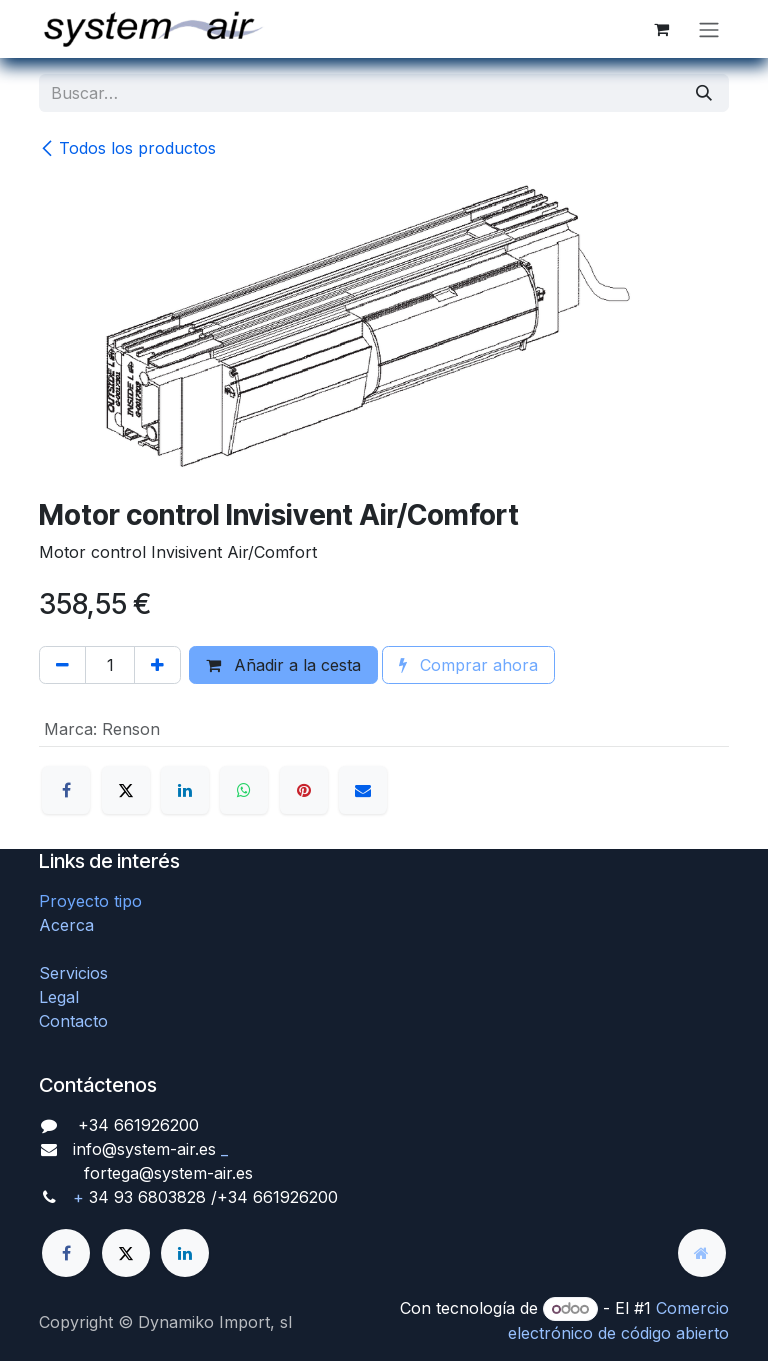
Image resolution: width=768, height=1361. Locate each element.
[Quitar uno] (62, 665)
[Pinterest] (304, 790)
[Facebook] (66, 790)
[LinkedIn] (185, 790)
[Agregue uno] (157, 665)
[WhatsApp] (244, 790)
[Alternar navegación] (709, 29)
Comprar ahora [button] (468, 665)
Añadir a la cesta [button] (283, 665)
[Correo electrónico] (363, 790)
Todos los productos (127, 148)
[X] (126, 790)
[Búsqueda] (704, 93)
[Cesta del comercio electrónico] (661, 29)
